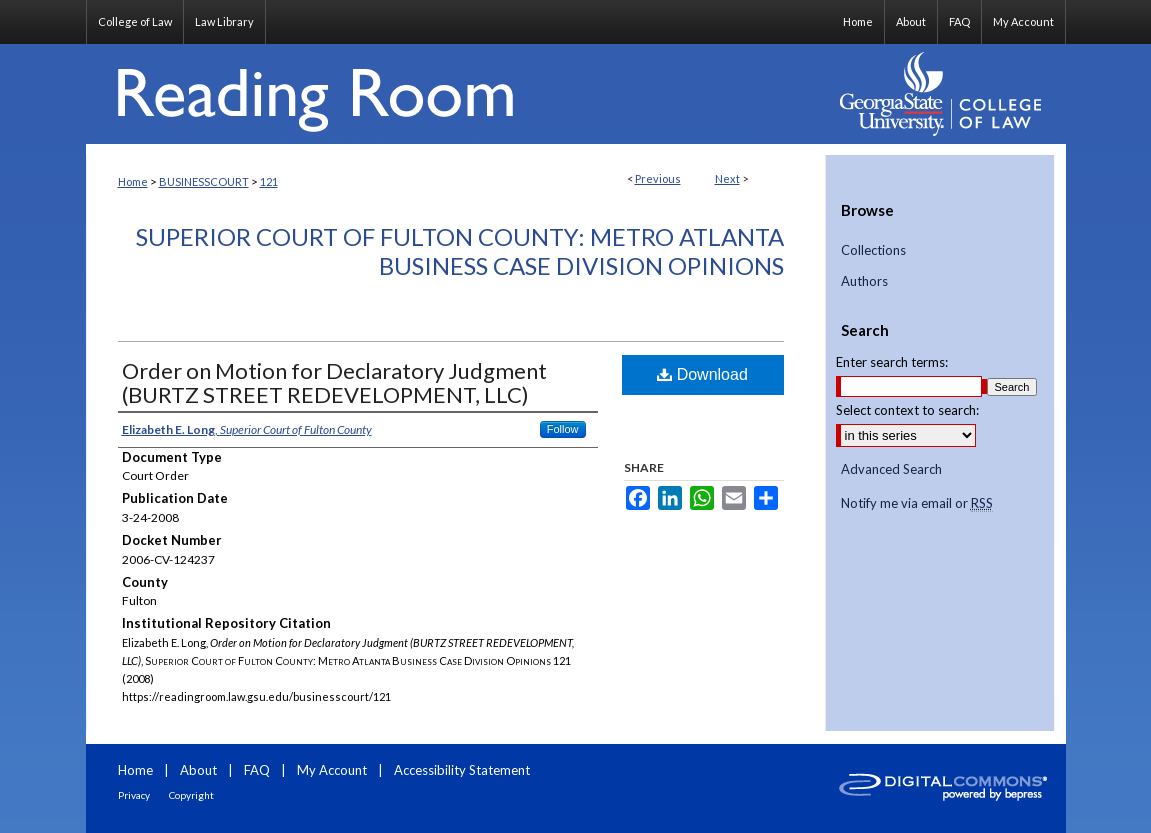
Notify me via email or (917, 504)
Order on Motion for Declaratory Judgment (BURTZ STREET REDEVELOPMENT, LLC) (334, 382)
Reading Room (456, 94)
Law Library (224, 21)
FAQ (257, 770)
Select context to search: (907, 410)
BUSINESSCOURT (204, 181)
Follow (563, 429)
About (198, 770)
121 (269, 181)
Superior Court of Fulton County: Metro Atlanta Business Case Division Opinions (460, 251)
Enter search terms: (892, 362)
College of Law (135, 21)
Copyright (191, 795)
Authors (864, 281)
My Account (332, 770)
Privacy (134, 795)
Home (133, 181)
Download (702, 374)
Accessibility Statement (462, 770)
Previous (658, 178)
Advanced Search (891, 469)
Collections (873, 250)
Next (727, 178)
